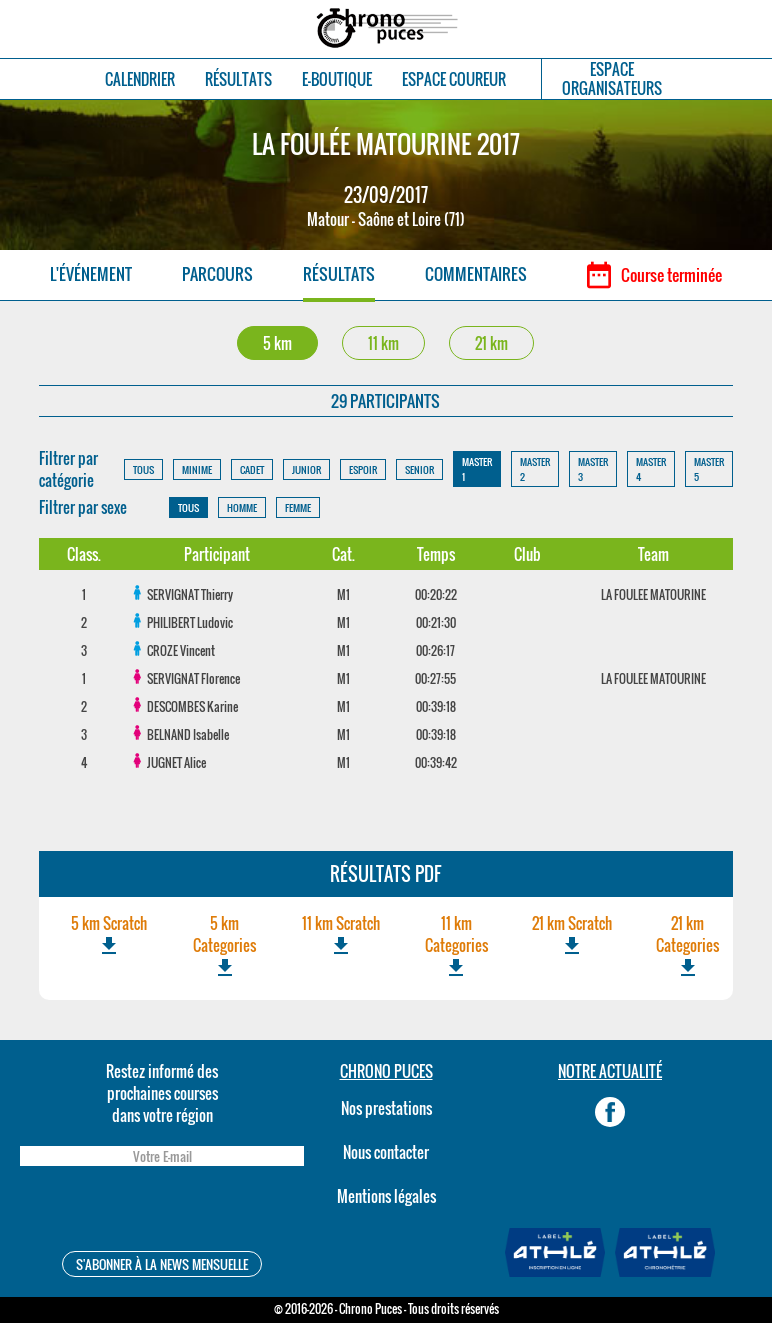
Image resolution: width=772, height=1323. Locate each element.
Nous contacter (386, 1152)
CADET (252, 469)
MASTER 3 (593, 469)
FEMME (298, 507)
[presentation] (162, 1211)
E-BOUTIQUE (337, 79)
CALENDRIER (140, 79)
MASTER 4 (651, 469)
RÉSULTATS (238, 79)
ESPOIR (363, 469)
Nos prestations (386, 1108)
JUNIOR (306, 469)
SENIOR (419, 469)
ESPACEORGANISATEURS (612, 79)
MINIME (197, 469)
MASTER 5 (709, 469)
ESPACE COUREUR (454, 79)
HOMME (242, 507)
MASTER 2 (535, 469)
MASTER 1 (477, 469)
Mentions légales (386, 1196)
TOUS (143, 469)
